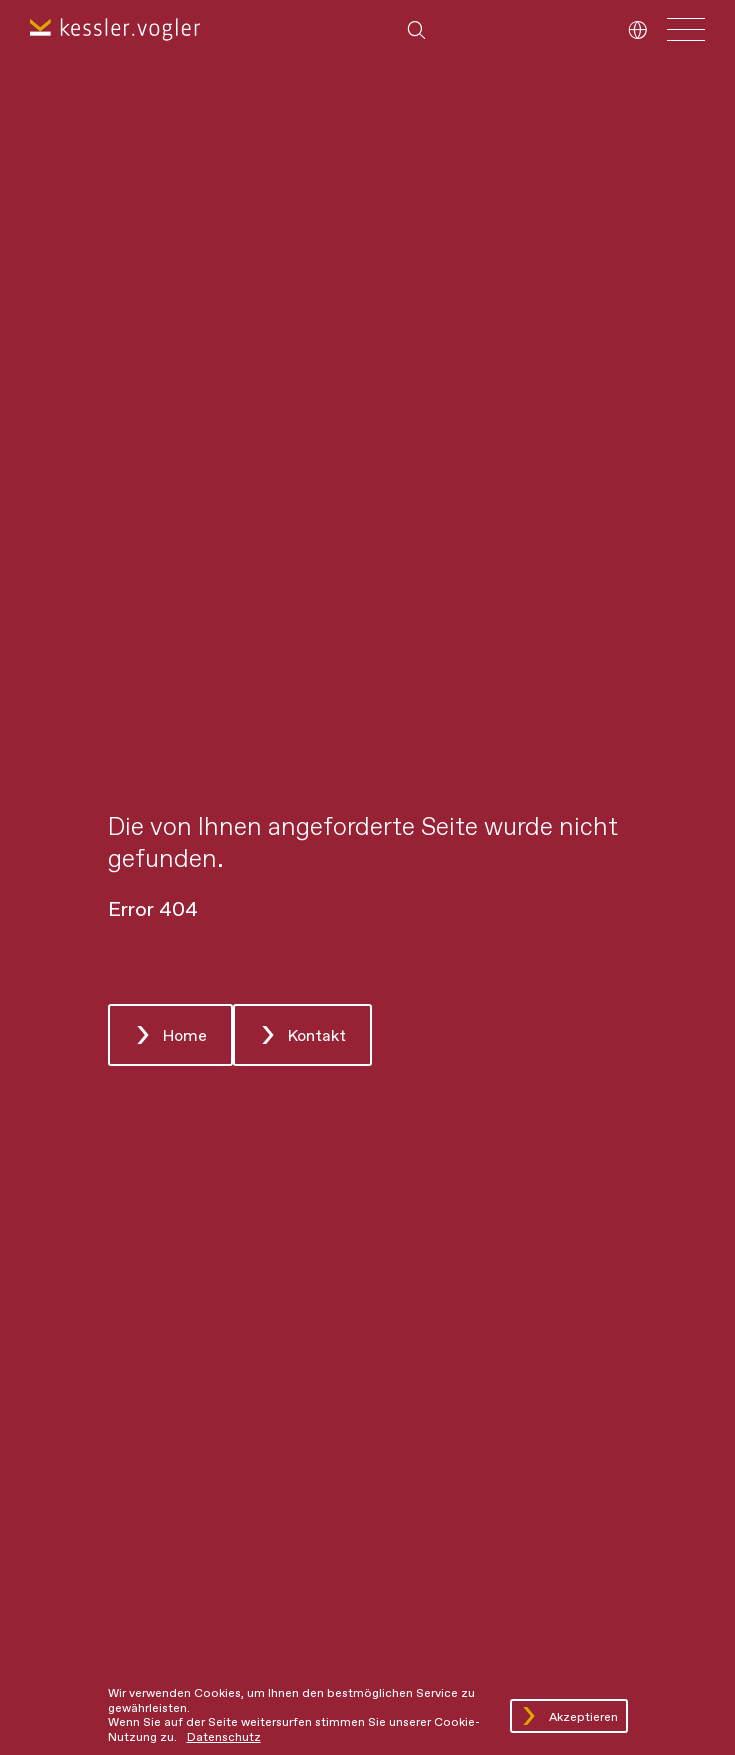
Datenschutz (224, 1738)
